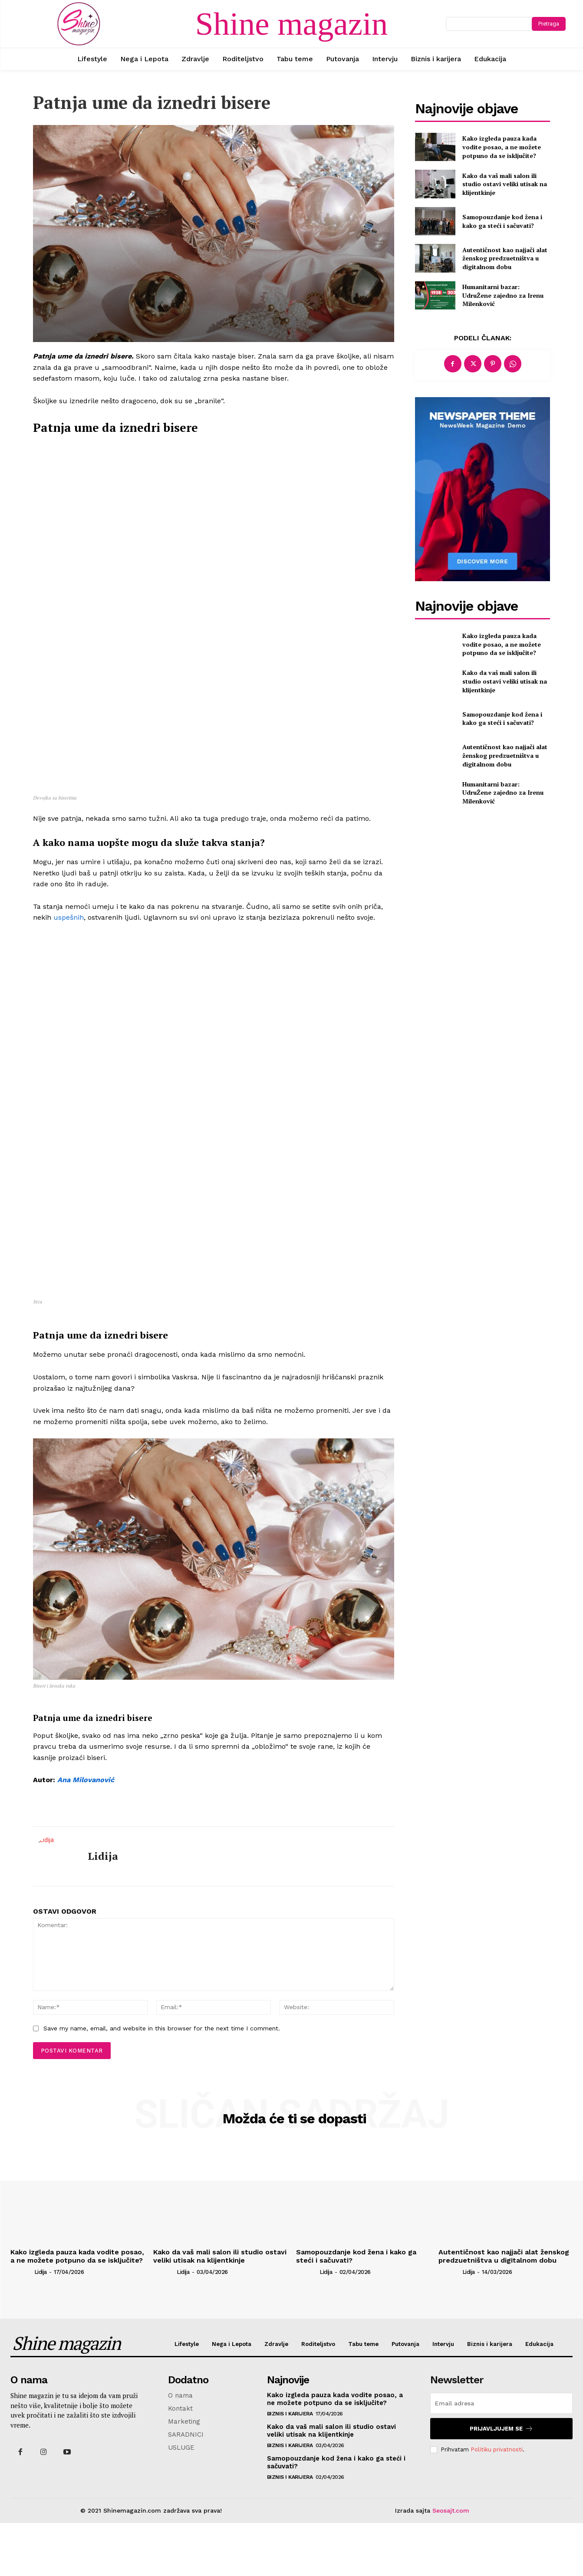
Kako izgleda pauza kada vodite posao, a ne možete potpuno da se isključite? (501, 146)
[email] (501, 2456)
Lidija (103, 1909)
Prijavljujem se (501, 2482)
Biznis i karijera (290, 2467)
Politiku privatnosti (497, 2502)
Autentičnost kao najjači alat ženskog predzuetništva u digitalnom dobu (504, 258)
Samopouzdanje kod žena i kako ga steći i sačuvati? (502, 221)
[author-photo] (21, 2324)
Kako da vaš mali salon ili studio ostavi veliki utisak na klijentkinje (504, 184)
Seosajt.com (450, 2563)
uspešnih (68, 1091)
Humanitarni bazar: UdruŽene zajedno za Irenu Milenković (502, 295)
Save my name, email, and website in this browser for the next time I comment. (161, 2081)
